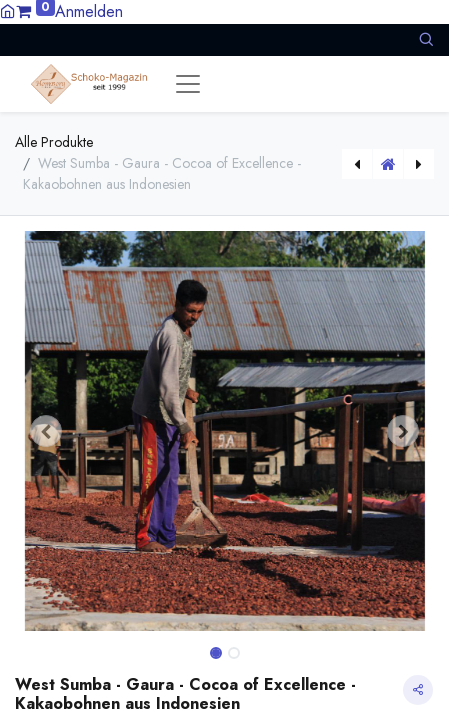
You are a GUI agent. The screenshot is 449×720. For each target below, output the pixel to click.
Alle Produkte (54, 142)
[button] (426, 39)
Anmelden (89, 11)
